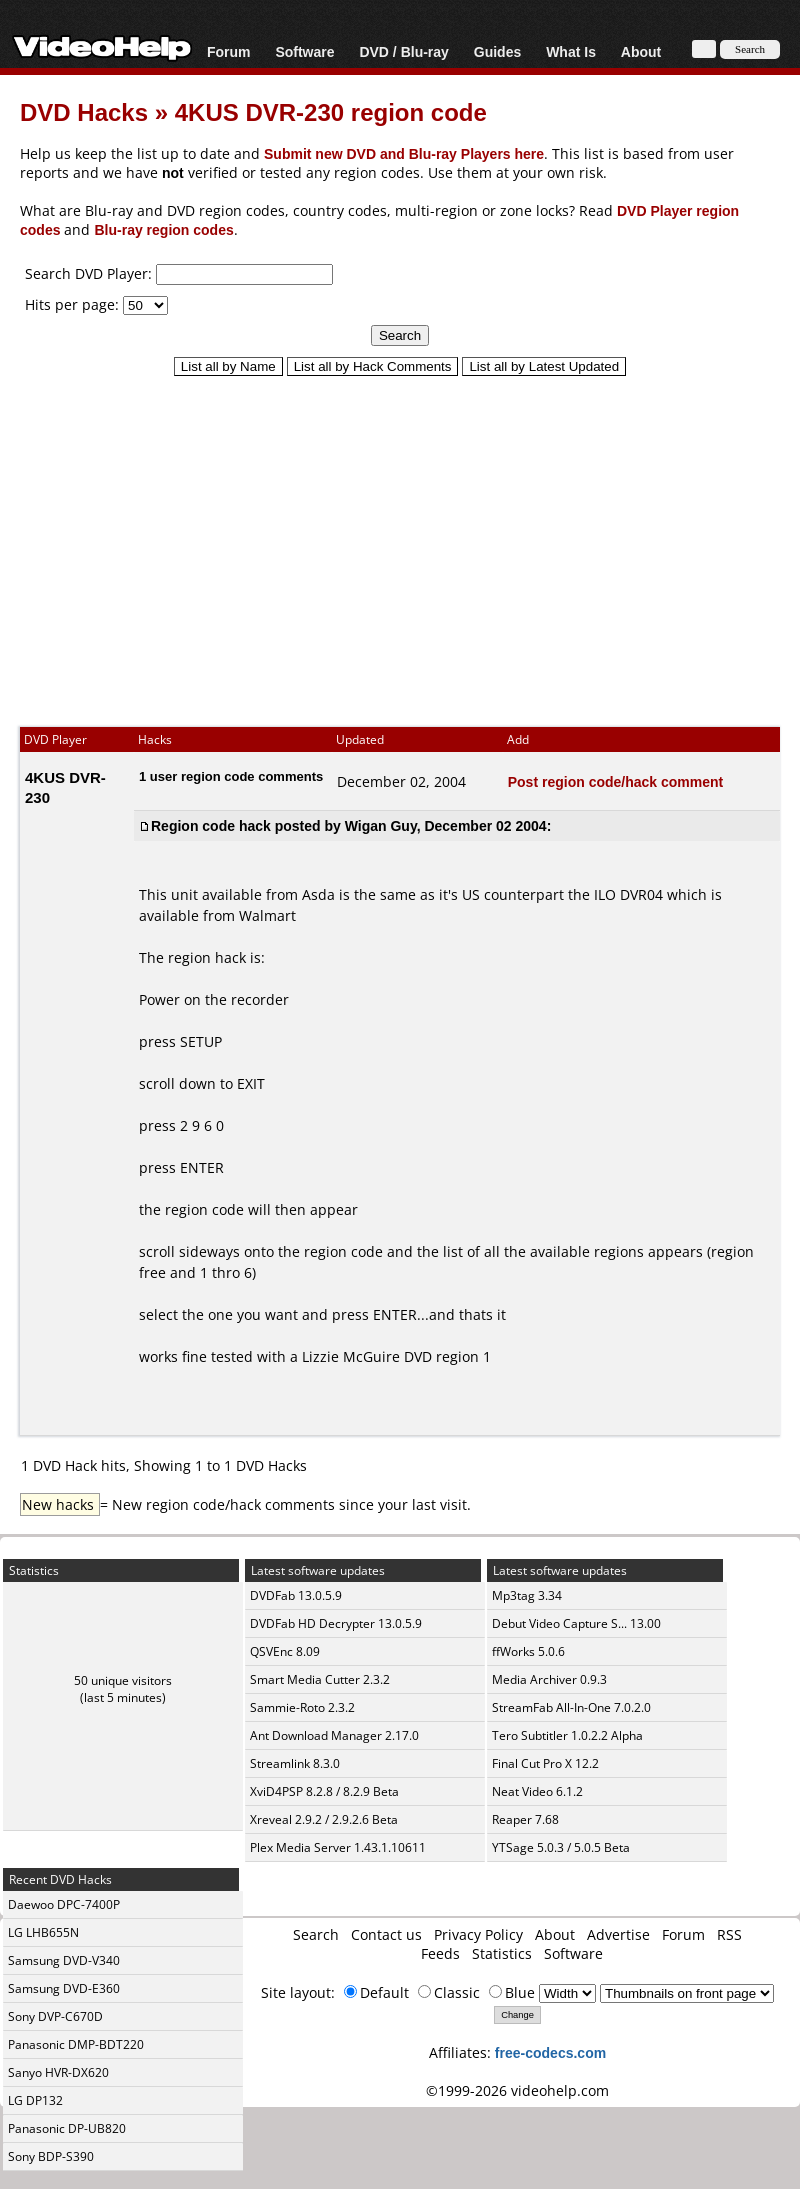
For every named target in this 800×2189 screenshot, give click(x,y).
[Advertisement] (400, 542)
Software (304, 51)
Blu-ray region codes (163, 229)
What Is (571, 51)
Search (316, 1934)
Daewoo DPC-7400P (64, 1904)
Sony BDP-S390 (51, 2156)
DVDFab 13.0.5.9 (296, 1595)
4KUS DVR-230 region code (331, 111)
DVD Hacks (84, 111)
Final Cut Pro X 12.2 (545, 1763)
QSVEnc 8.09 (285, 1651)
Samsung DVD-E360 (64, 1988)
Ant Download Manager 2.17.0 (334, 1735)
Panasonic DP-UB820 (67, 2128)
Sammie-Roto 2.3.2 (302, 1707)
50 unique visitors (123, 1680)
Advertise (618, 1934)
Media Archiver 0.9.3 (549, 1679)
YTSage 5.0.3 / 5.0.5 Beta (561, 1847)
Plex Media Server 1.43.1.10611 (338, 1847)
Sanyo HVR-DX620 (58, 2072)
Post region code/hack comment (616, 781)
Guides (497, 51)
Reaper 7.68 (525, 1819)
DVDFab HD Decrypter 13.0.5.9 (336, 1623)
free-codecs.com (550, 2052)
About (641, 51)
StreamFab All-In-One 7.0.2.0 (571, 1707)
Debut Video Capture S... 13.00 (576, 1623)
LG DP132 (35, 2100)
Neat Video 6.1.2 (537, 1791)
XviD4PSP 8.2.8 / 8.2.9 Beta (324, 1791)
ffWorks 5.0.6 (528, 1651)
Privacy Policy (478, 1934)
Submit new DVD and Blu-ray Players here (404, 153)
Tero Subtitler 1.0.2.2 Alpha (567, 1735)
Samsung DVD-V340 (64, 1960)
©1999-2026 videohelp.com (517, 2090)
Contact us (386, 1934)
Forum (229, 51)
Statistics (502, 1953)
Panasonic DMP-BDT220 (76, 2044)
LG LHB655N (43, 1932)
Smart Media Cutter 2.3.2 (320, 1679)
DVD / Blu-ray (403, 51)
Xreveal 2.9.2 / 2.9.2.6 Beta (324, 1819)
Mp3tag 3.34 (527, 1595)
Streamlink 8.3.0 (295, 1763)
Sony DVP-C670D (55, 2016)
